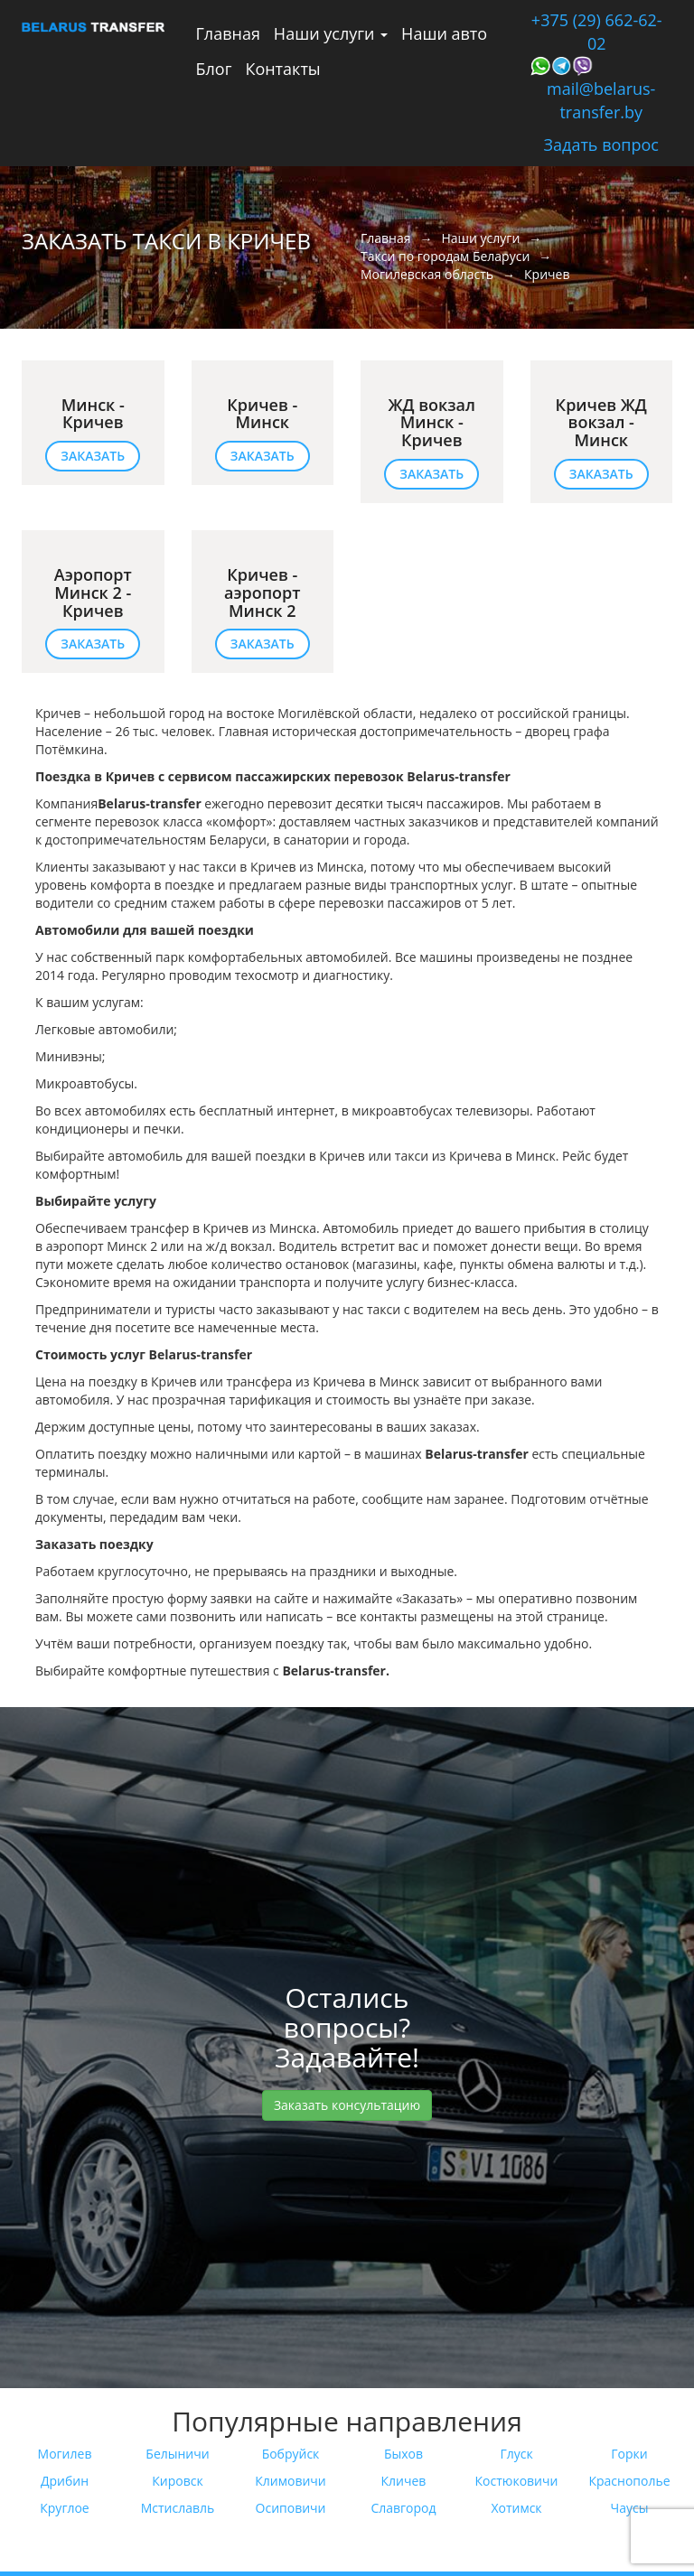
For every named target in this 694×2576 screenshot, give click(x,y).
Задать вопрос (601, 144)
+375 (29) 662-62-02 (596, 31)
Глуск (516, 2453)
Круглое (64, 2507)
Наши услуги (331, 33)
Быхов (403, 2453)
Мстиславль (178, 2507)
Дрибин (65, 2480)
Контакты (282, 68)
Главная (228, 33)
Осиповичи (291, 2507)
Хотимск (516, 2507)
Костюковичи (516, 2480)
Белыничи (177, 2453)
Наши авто (444, 33)
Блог (214, 68)
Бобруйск (291, 2453)
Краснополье (629, 2480)
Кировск (177, 2480)
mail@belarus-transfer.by (601, 100)
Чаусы (630, 2507)
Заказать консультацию (347, 2105)
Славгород (403, 2507)
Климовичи (290, 2480)
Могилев (65, 2453)
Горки (629, 2453)
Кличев (404, 2480)
